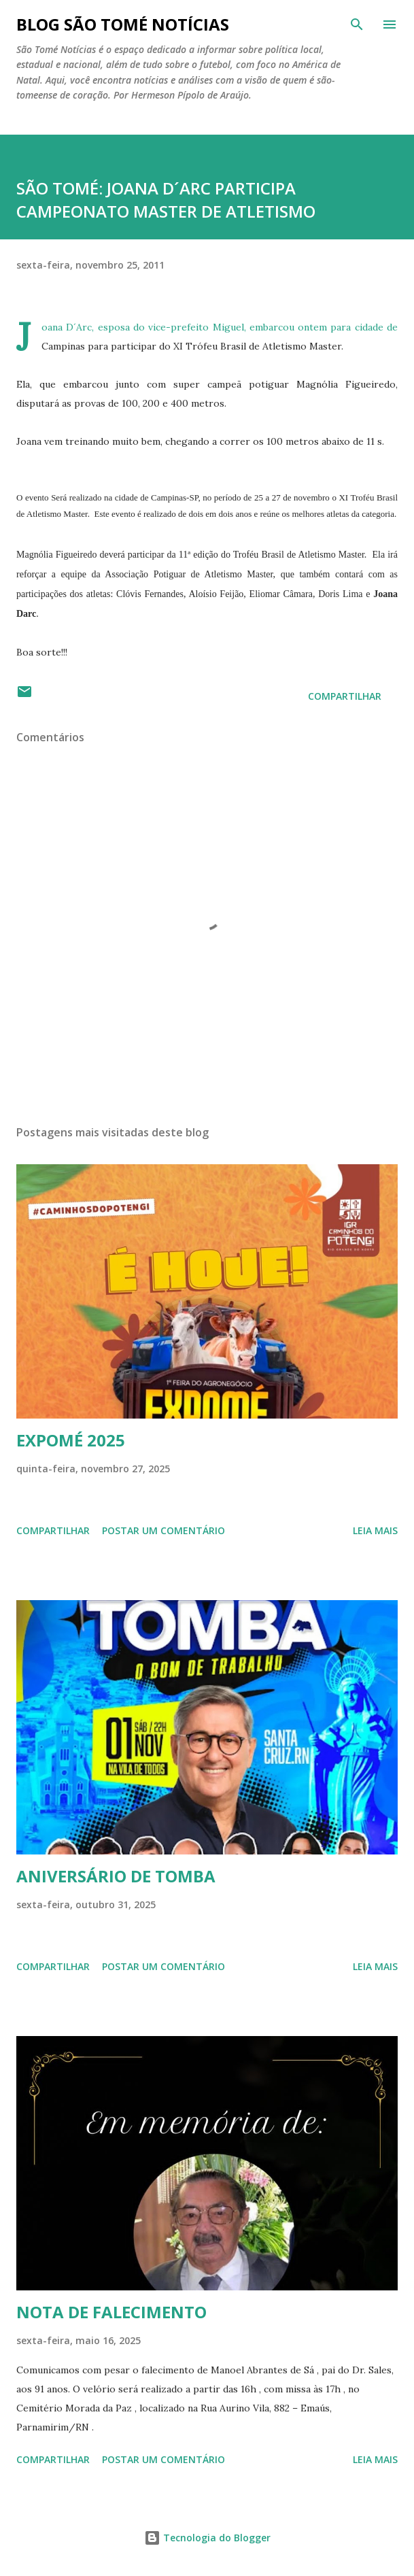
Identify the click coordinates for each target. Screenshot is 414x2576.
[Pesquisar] (357, 24)
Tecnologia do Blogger (207, 2537)
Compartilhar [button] (344, 696)
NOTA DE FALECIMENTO (111, 2312)
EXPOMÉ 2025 (70, 1440)
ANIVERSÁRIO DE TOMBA (115, 1876)
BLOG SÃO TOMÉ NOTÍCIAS (122, 24)
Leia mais (375, 1530)
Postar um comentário (163, 1530)
